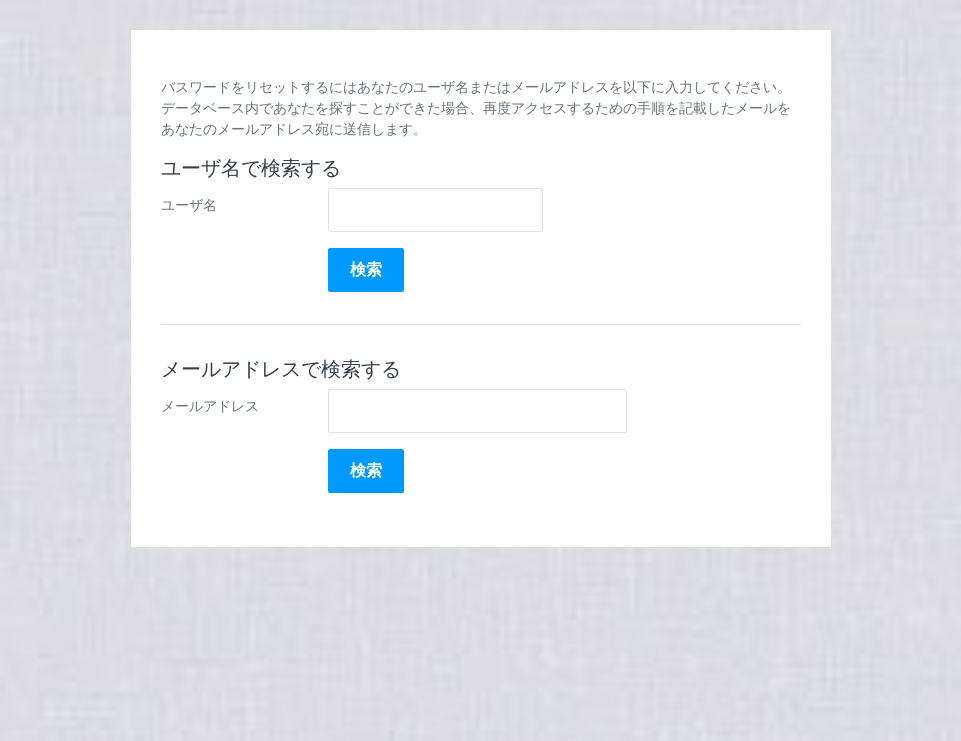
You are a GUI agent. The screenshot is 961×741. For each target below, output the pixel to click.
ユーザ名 (189, 205)
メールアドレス (210, 406)
